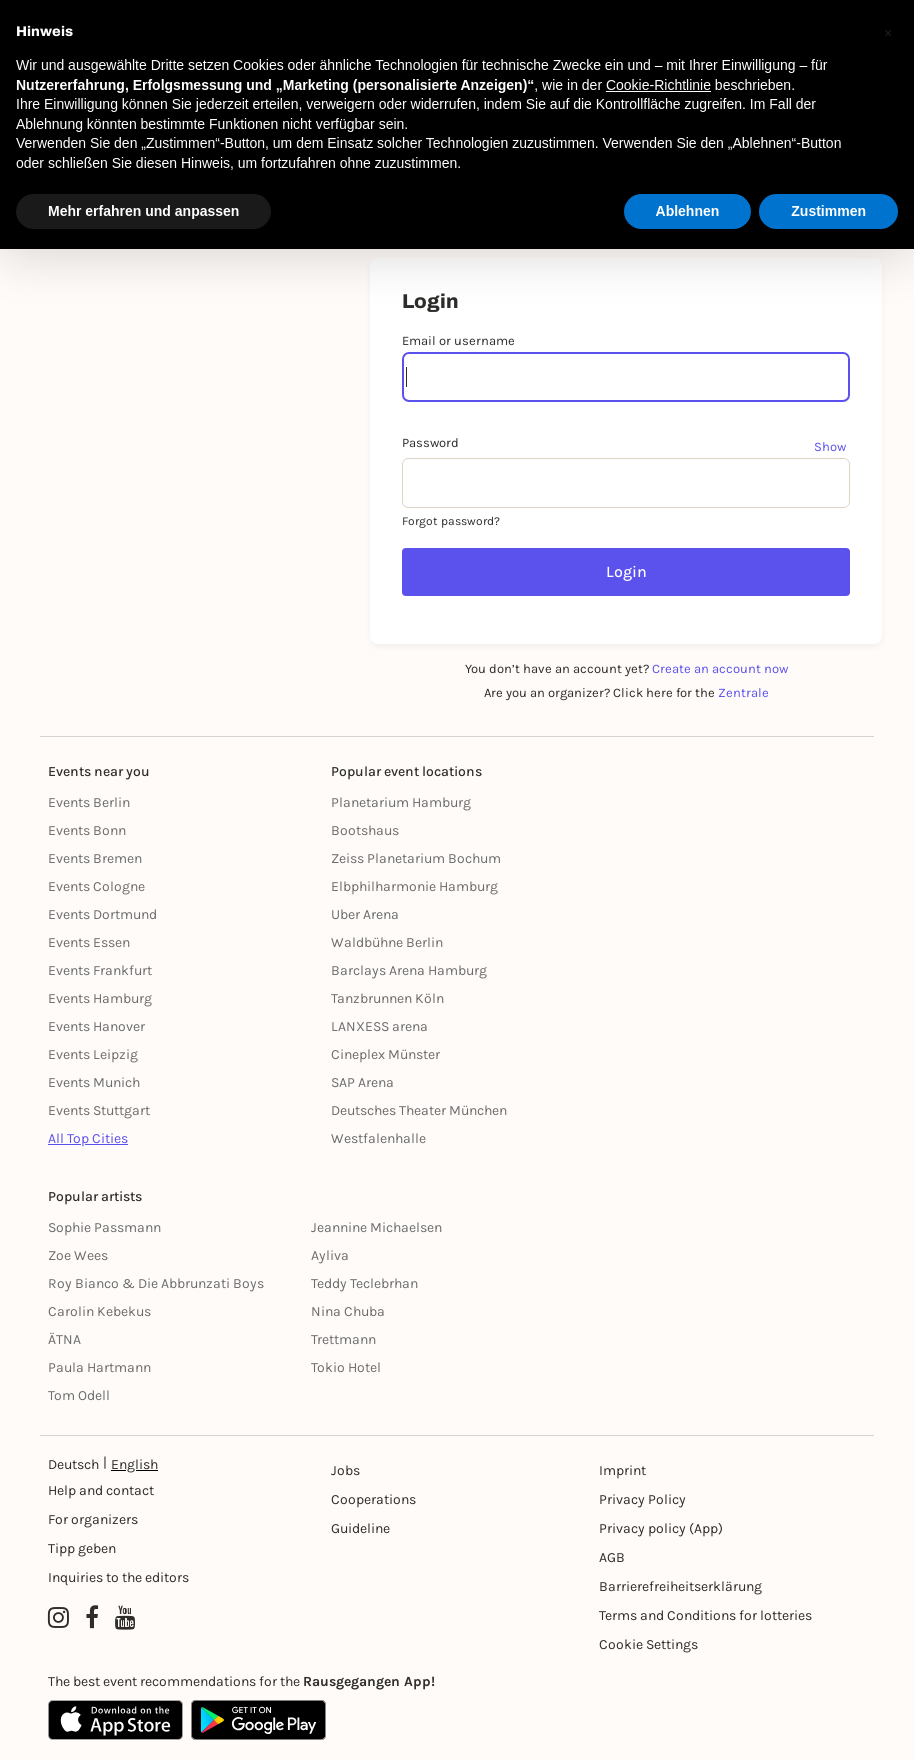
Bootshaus (365, 830)
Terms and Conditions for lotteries (705, 1615)
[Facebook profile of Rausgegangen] (92, 1618)
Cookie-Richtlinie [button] (658, 85)
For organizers (93, 1519)
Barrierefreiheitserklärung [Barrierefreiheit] (680, 1586)
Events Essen (89, 942)
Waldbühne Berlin (387, 942)
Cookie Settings (648, 1644)
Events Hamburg (100, 998)
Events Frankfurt (100, 970)
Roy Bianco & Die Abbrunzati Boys (156, 1283)
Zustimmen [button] (828, 211)
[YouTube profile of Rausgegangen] (125, 1618)
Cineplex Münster (385, 1054)
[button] (888, 32)
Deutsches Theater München (419, 1110)
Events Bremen (95, 858)
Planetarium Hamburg (401, 802)
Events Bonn (87, 830)
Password (430, 442)
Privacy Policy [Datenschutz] (642, 1499)
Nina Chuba (348, 1311)
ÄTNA (64, 1339)
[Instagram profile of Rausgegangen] (58, 1618)
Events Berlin (89, 802)
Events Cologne (96, 886)
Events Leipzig (93, 1054)
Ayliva (330, 1255)
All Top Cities (88, 1138)
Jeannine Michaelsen (376, 1227)
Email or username (458, 340)
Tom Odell (79, 1395)
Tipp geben (82, 1548)
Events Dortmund (102, 914)
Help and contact (101, 1490)
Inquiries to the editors (118, 1577)
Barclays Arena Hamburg (409, 970)
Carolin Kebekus (99, 1311)
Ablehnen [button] (688, 211)
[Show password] (832, 446)
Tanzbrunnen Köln (387, 998)
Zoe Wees (78, 1255)
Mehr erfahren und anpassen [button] (143, 211)
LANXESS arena (379, 1026)
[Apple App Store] (115, 1720)
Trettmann (343, 1339)
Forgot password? (451, 521)
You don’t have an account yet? (626, 668)
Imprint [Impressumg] (622, 1470)
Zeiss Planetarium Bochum (416, 858)
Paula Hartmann (99, 1367)
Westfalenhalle (378, 1138)
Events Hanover (96, 1026)
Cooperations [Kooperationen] (373, 1499)
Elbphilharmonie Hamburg (414, 886)
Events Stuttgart (99, 1110)
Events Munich (94, 1082)
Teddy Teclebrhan (364, 1283)
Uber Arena (365, 914)
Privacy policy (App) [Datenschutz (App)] (661, 1528)
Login (626, 571)
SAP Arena (362, 1082)
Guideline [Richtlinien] (360, 1528)
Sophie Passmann (104, 1227)
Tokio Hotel (346, 1367)
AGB (612, 1557)
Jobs (345, 1470)
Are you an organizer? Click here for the (626, 692)
